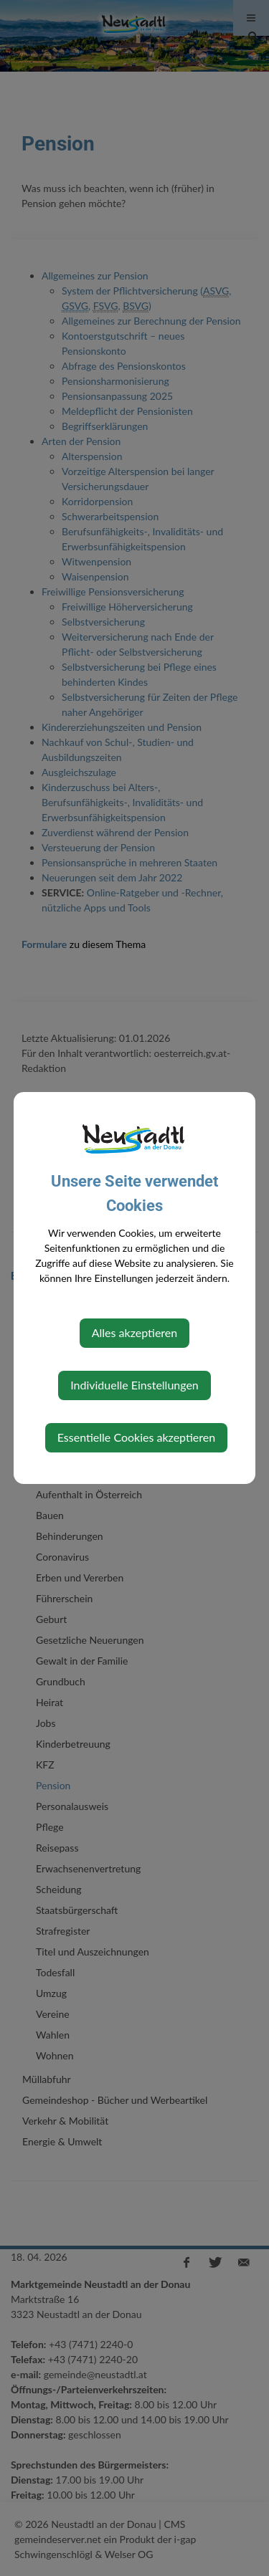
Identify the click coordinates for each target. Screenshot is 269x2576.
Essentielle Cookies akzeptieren (136, 1437)
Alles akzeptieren (134, 1332)
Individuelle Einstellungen (134, 1385)
